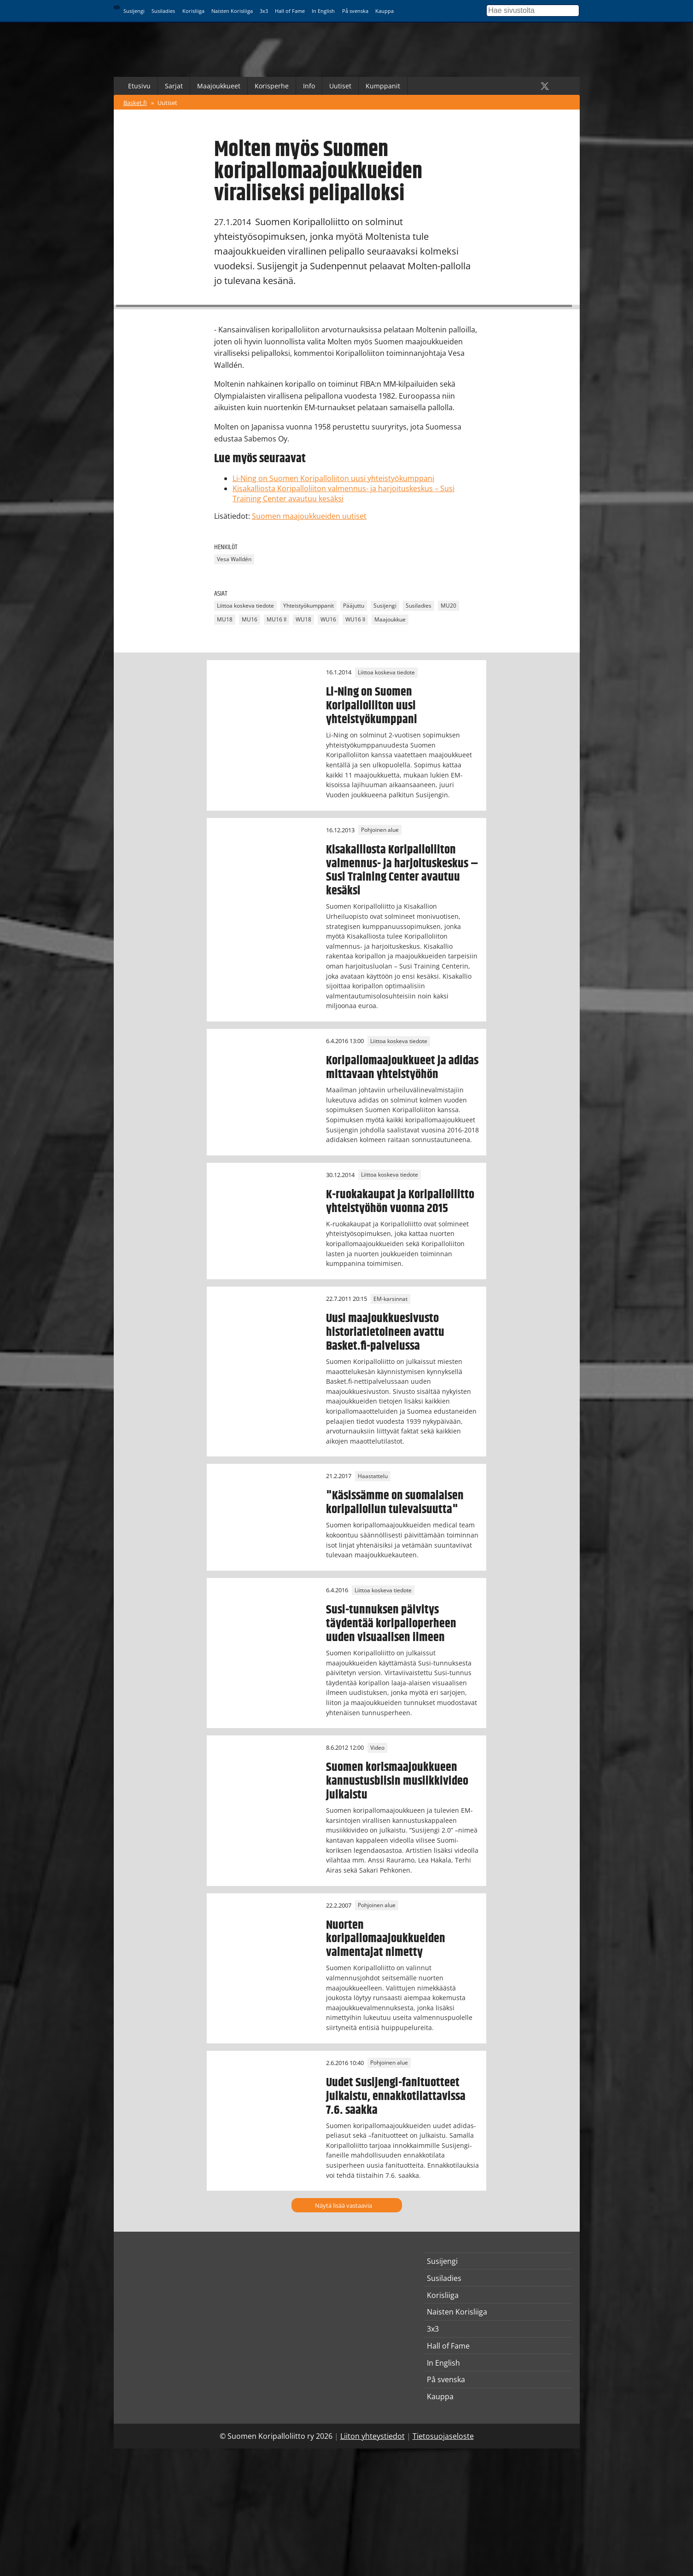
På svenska (355, 10)
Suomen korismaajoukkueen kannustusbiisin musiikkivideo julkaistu (397, 1781)
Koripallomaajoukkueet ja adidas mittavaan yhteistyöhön (402, 1067)
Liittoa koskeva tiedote (245, 605)
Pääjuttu (353, 605)
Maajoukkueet (218, 85)
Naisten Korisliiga (232, 10)
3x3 (264, 10)
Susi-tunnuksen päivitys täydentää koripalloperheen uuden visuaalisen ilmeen (391, 1623)
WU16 (328, 619)
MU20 (448, 605)
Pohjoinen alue (380, 830)
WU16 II (355, 619)
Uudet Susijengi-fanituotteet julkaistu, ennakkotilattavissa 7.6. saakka (396, 2096)
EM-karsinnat (390, 1299)
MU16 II (276, 619)
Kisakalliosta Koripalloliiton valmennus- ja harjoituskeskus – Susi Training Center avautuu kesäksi (402, 870)
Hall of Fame (290, 10)
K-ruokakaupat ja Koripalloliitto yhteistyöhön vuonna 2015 (400, 1201)
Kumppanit (383, 85)
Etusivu (139, 85)
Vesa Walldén (234, 559)
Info (309, 85)
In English (323, 10)
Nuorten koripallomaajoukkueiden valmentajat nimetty (385, 1938)
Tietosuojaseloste (443, 2436)
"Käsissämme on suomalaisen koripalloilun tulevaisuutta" (395, 1502)
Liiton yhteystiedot (372, 2436)
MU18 (225, 619)
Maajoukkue (390, 619)
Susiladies (163, 10)
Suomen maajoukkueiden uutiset (309, 516)
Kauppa (384, 10)
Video (377, 1748)
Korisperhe (272, 85)
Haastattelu (373, 1476)
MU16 (249, 619)
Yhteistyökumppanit (308, 605)
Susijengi (134, 10)
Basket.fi (135, 103)
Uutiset (340, 85)
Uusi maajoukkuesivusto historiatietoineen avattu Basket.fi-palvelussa (385, 1332)
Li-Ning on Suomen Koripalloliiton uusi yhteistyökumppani (333, 478)
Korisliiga (193, 10)
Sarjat (174, 85)
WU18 (303, 619)
